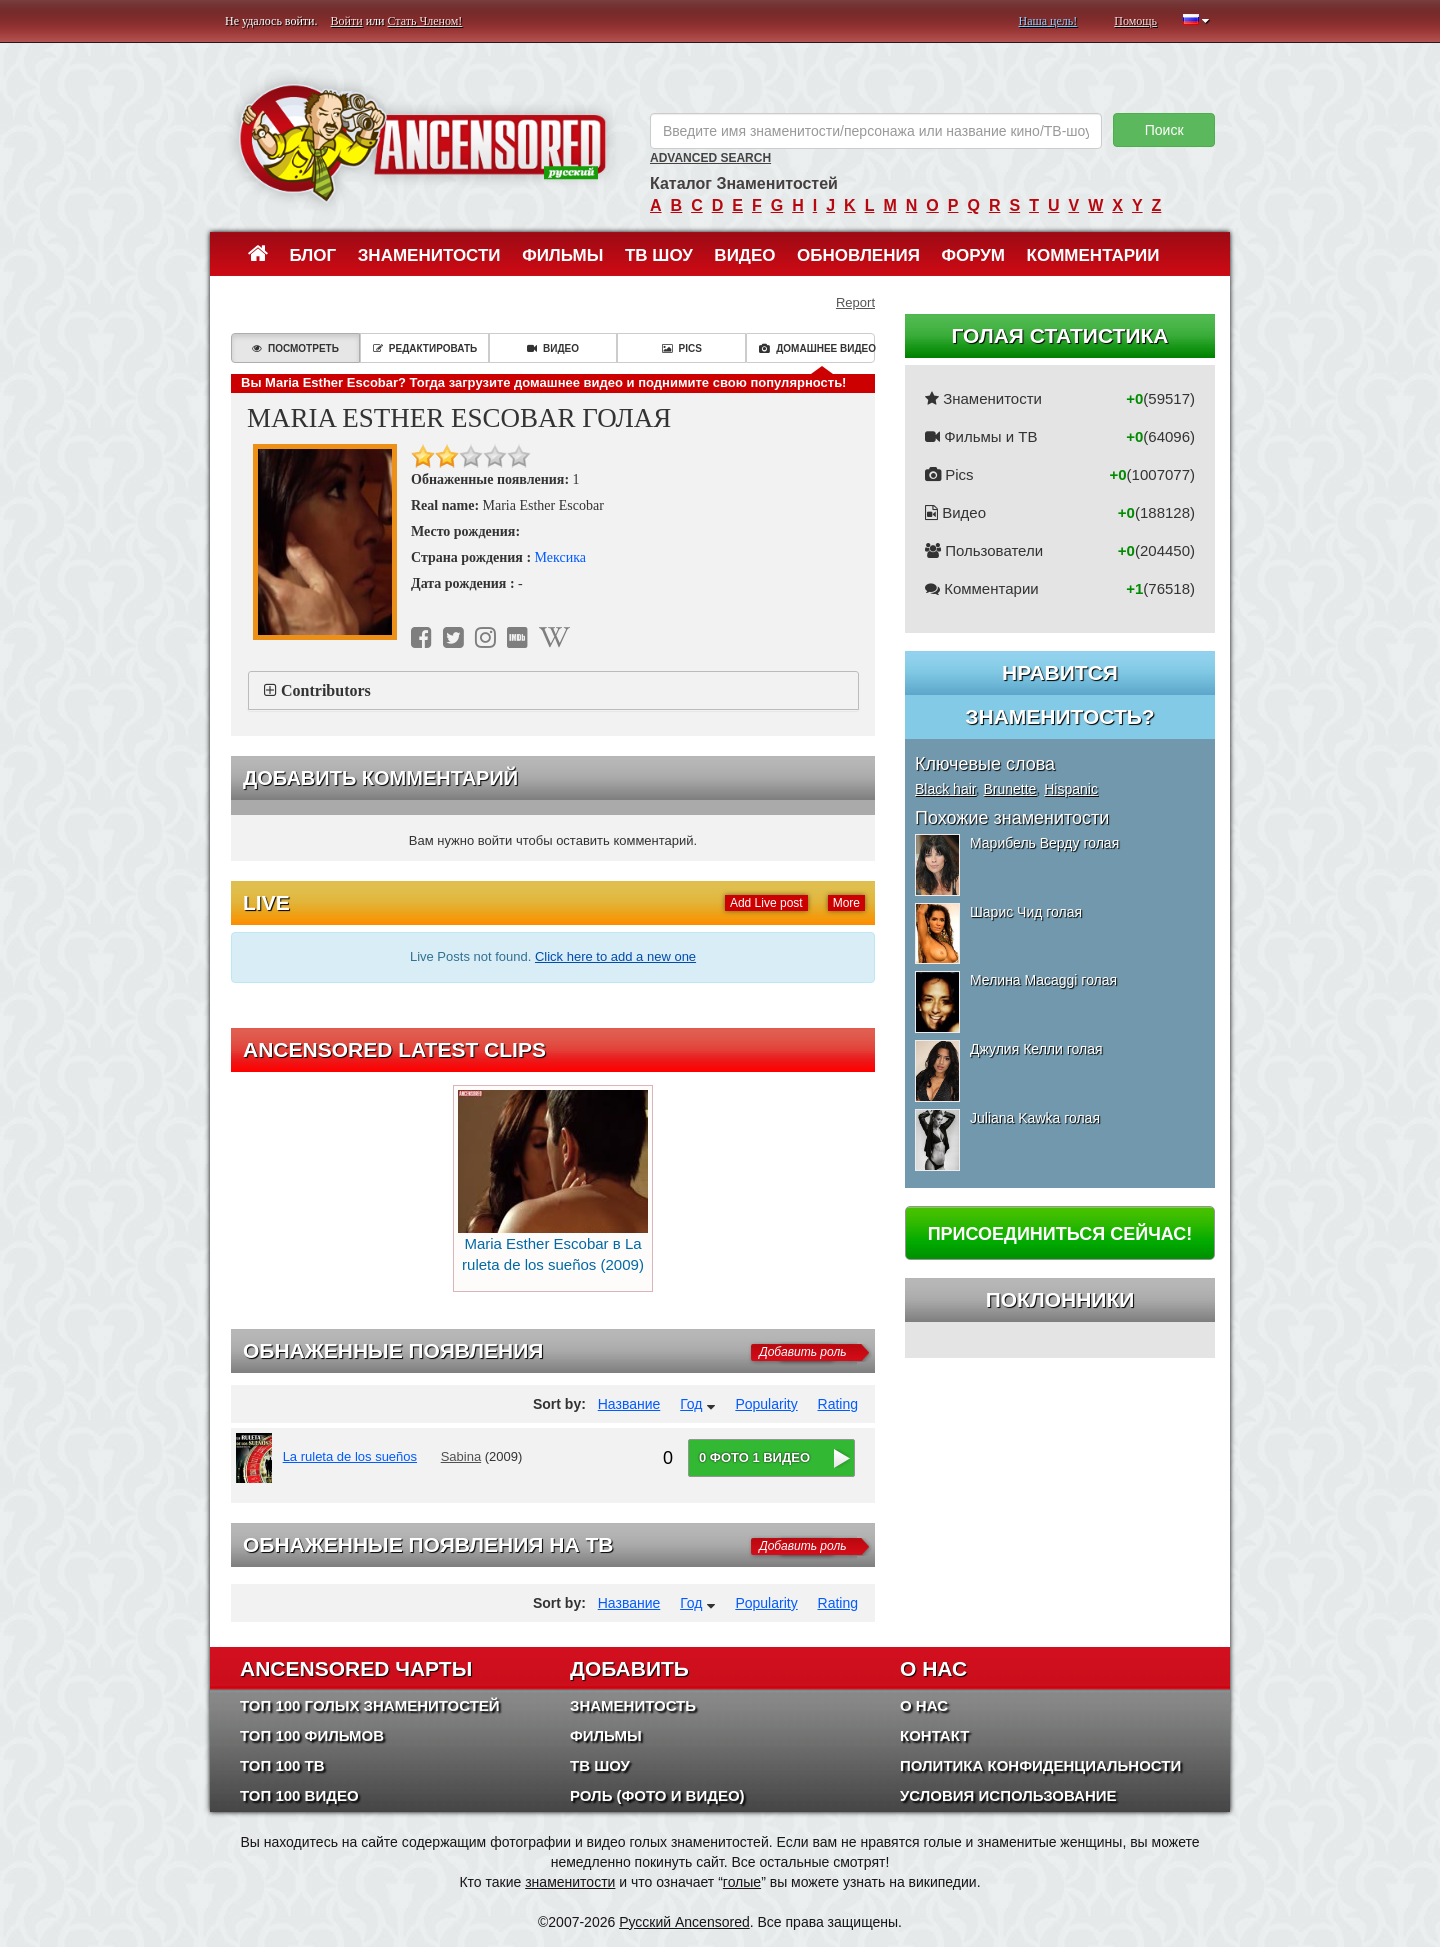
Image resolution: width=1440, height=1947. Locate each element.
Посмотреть (295, 348)
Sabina (461, 1456)
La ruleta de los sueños (350, 1456)
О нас (924, 1705)
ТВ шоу (659, 255)
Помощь (1135, 21)
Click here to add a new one (615, 956)
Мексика (560, 557)
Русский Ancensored (684, 1922)
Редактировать (425, 348)
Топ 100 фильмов (312, 1735)
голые (742, 1882)
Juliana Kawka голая (1035, 1118)
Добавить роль (802, 1352)
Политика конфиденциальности (1040, 1765)
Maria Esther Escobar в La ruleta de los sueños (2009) (553, 1182)
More (846, 903)
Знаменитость (633, 1705)
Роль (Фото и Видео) (657, 1795)
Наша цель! (1047, 21)
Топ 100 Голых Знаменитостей (370, 1705)
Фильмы (562, 255)
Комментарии (1093, 255)
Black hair (945, 789)
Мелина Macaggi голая (1043, 980)
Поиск (1164, 130)
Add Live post (766, 903)
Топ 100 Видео (299, 1795)
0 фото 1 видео (754, 1457)
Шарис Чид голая (1026, 912)
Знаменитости (429, 255)
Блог (313, 255)
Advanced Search (710, 158)
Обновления (858, 255)
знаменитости (570, 1882)
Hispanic (1071, 789)
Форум (973, 255)
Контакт (934, 1735)
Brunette (1009, 789)
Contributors (326, 690)
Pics (682, 348)
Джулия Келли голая (1036, 1049)
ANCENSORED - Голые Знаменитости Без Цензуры (422, 142)
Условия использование (1008, 1795)
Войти (347, 21)
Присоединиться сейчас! (1060, 1234)
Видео (744, 255)
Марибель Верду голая (1044, 843)
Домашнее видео (817, 348)
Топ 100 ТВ (282, 1765)
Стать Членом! (424, 21)
